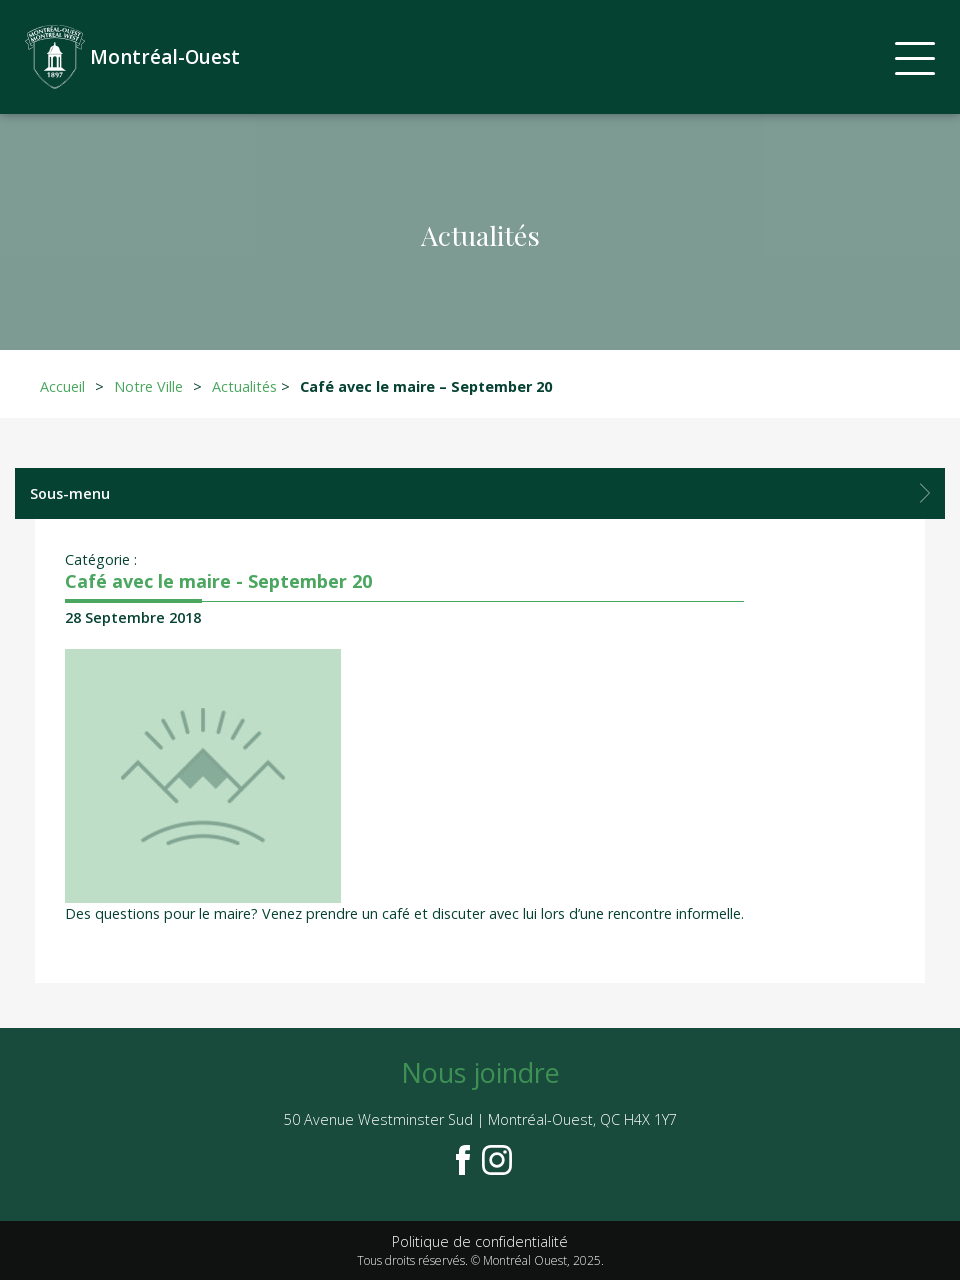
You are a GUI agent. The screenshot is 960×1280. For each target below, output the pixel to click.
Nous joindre (480, 1072)
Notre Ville (148, 386)
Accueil (62, 386)
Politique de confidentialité (480, 1241)
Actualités (244, 386)
